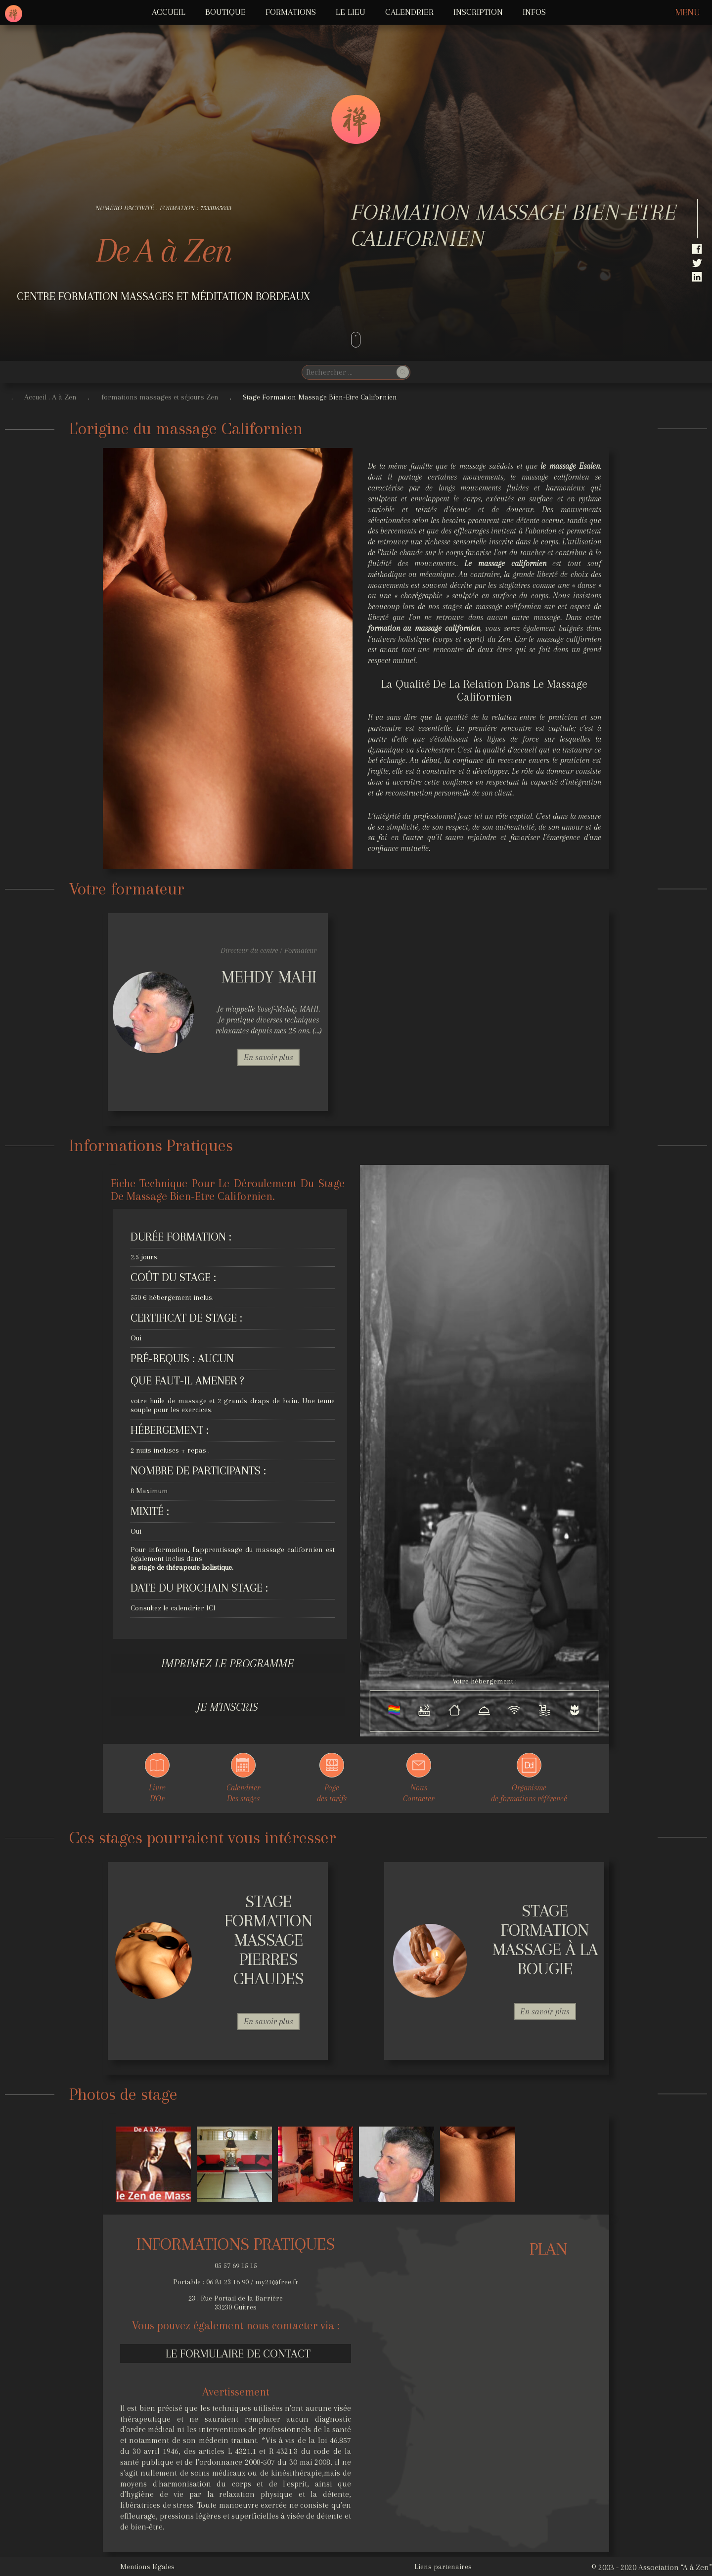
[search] (348, 372)
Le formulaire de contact (238, 2353)
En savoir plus (268, 1057)
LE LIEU (350, 12)
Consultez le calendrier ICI (173, 1607)
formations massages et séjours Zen (160, 397)
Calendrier (409, 12)
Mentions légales (147, 2566)
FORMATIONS (291, 12)
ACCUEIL (168, 12)
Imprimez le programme (227, 1663)
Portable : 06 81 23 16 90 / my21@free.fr (236, 2281)
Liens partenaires (443, 2566)
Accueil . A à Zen (50, 397)
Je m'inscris (227, 1706)
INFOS (534, 12)
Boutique (225, 12)
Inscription (478, 12)
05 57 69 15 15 (236, 2265)
